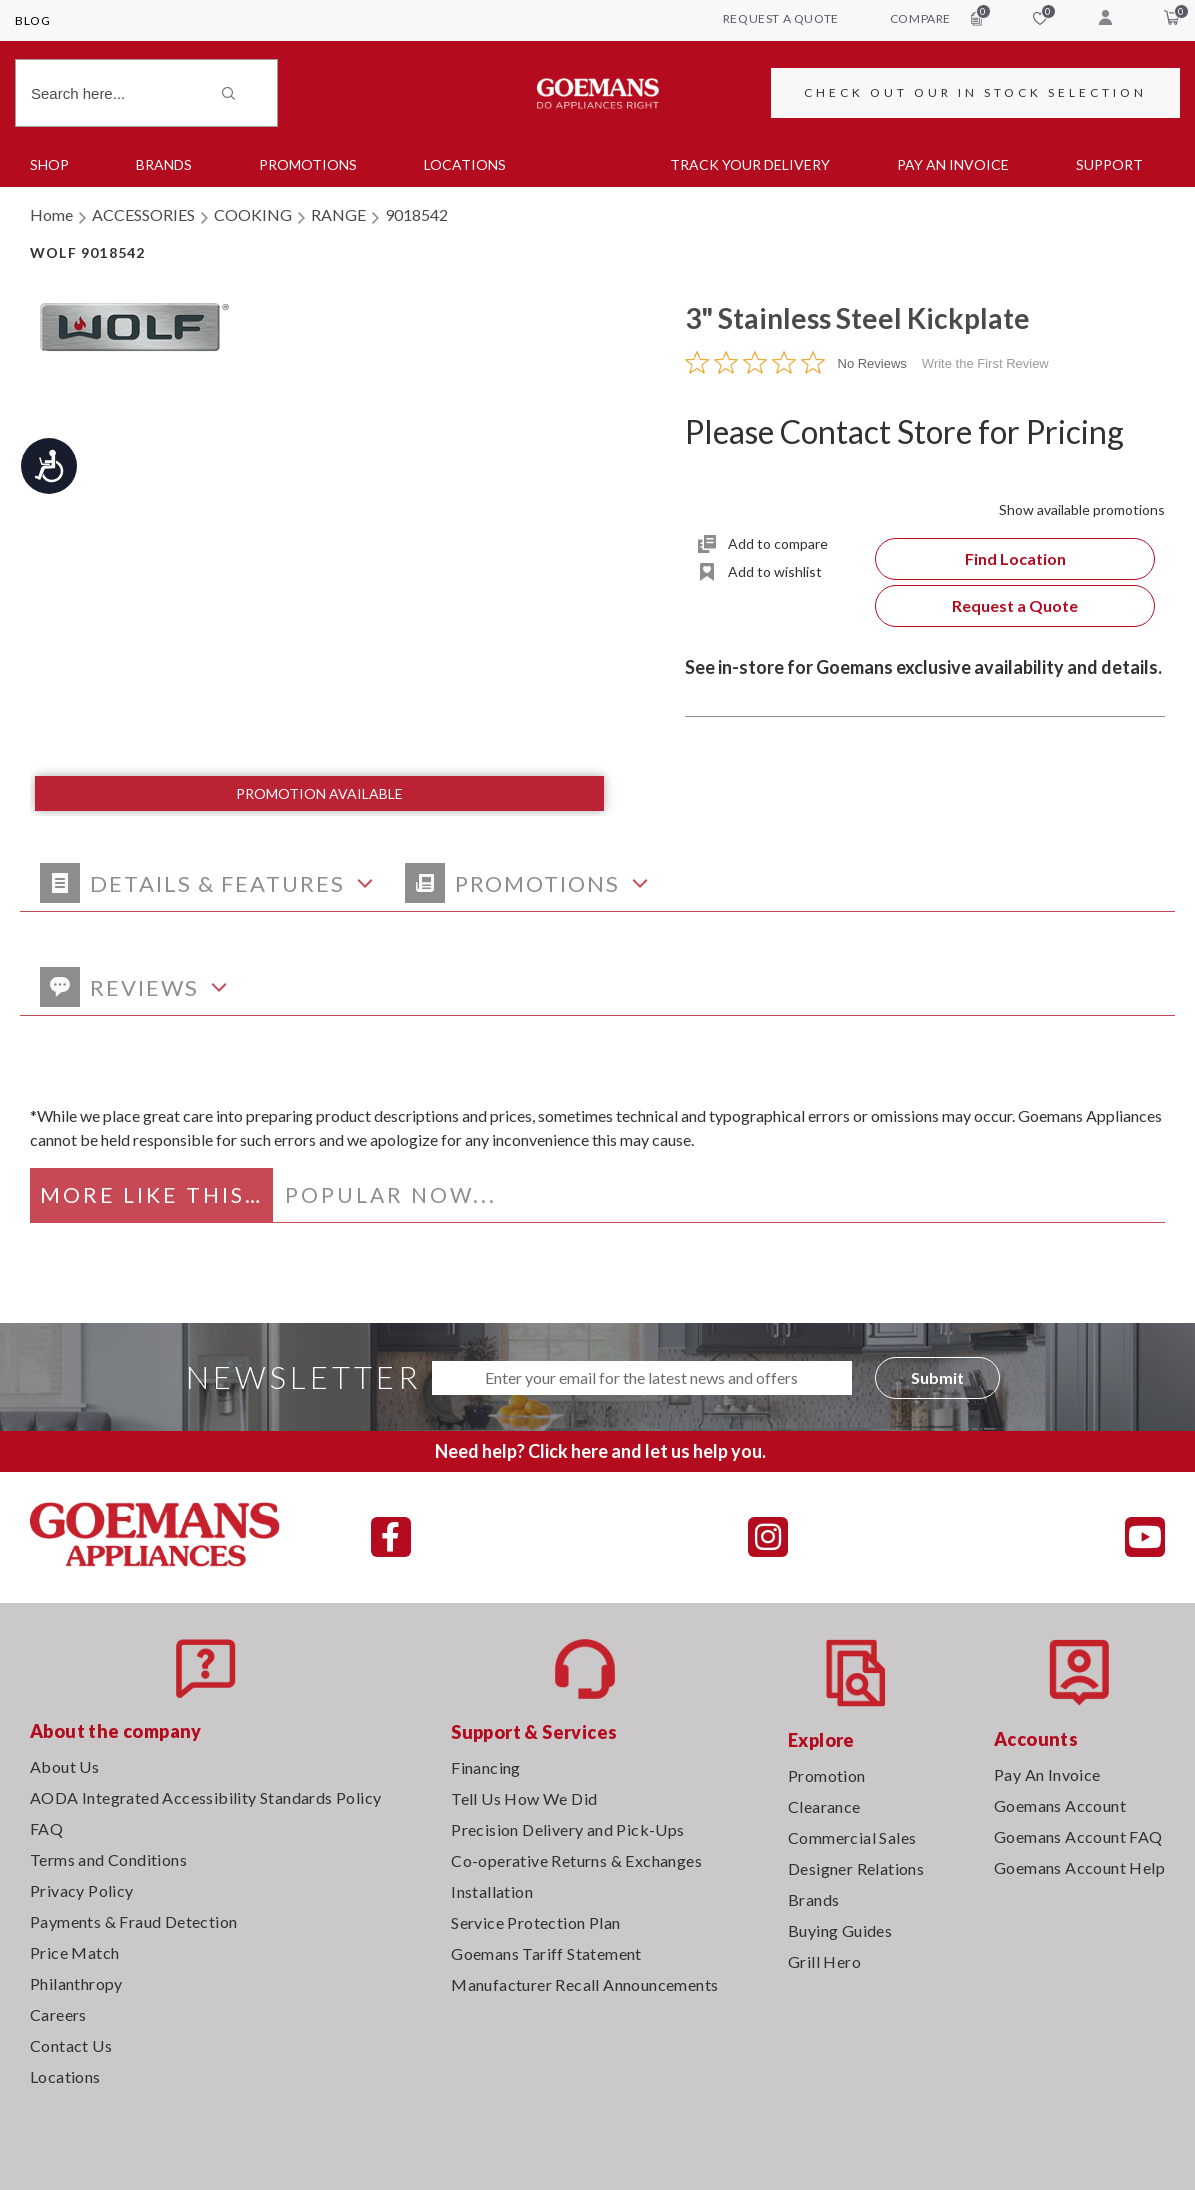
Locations (465, 164)
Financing (486, 1767)
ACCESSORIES (143, 214)
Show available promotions (1082, 509)
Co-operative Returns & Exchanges (576, 1860)
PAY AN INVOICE (953, 164)
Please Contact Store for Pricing (904, 431)
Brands (164, 164)
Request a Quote (1015, 605)
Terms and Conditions (108, 1859)
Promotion (827, 1775)
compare (936, 18)
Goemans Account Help (1079, 1867)
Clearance (824, 1806)
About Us (64, 1766)
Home (51, 214)
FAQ (46, 1828)
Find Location (1015, 558)
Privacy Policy (82, 1890)
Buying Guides (840, 1930)
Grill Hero (824, 1961)
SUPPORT (1109, 164)
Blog (32, 20)
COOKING (253, 214)
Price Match (74, 1952)
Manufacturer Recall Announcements (584, 1984)
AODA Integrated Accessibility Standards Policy (205, 1797)
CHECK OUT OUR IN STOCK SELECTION (975, 92)
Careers (58, 2014)
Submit (937, 1377)
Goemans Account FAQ (1078, 1836)
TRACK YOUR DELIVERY (750, 164)
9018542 (416, 214)
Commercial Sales (852, 1837)
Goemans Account (1060, 1805)
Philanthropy (76, 1983)
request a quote (781, 18)
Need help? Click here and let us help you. (600, 1451)
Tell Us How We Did (524, 1798)
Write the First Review (985, 363)
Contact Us (71, 2045)
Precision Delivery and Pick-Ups (567, 1829)
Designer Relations (856, 1868)
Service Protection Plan (535, 1922)
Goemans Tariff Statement (546, 1953)
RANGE (338, 214)
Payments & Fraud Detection (133, 1921)
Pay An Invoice (1047, 1774)
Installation (492, 1891)
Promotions (308, 164)
